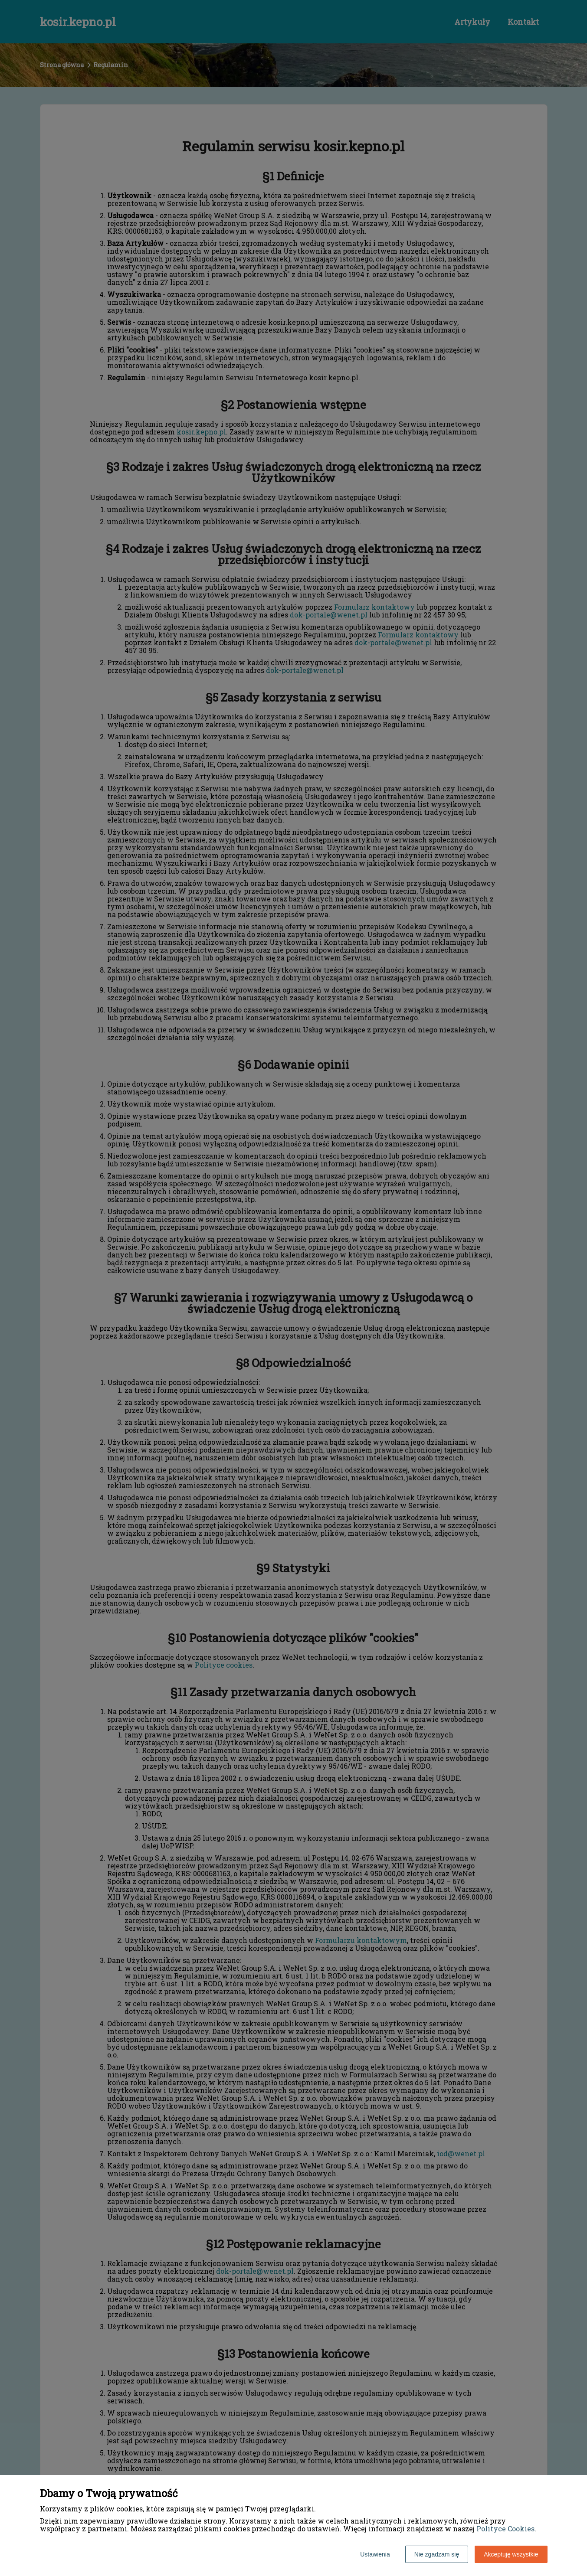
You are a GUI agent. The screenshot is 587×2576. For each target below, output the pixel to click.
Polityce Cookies (505, 2528)
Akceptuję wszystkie (511, 2554)
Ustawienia (375, 2554)
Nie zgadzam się (436, 2554)
